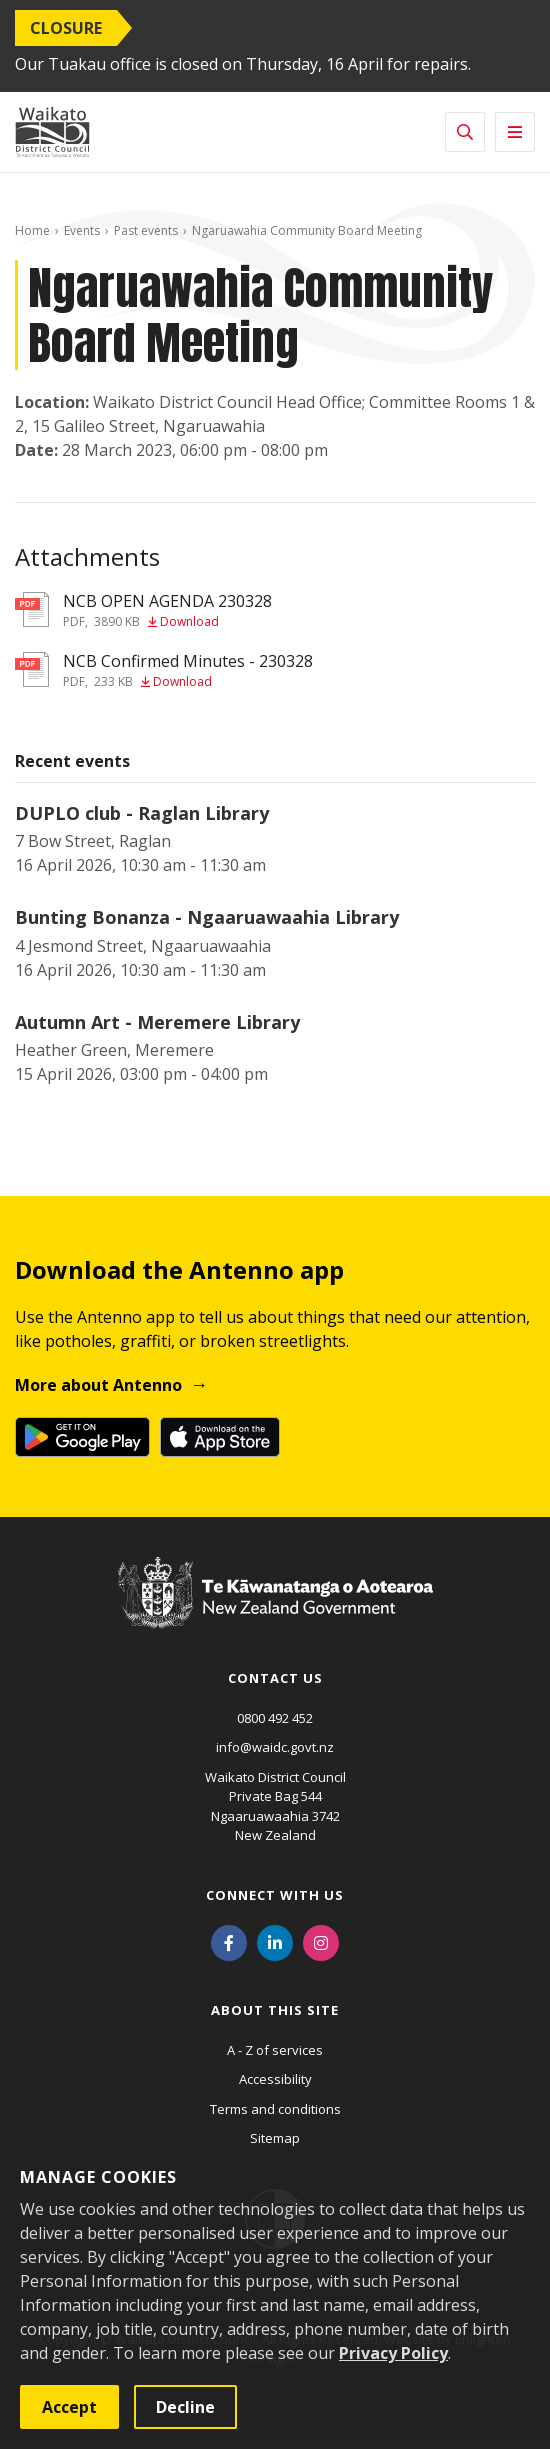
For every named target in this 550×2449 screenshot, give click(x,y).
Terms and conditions (275, 2109)
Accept (69, 2407)
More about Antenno (98, 1385)
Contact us (275, 1678)
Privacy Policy (393, 2353)
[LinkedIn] (275, 1942)
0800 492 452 (275, 1718)
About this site (275, 2010)
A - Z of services (275, 2050)
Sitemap (275, 2138)
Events (82, 230)
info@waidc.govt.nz (275, 1747)
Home (32, 230)
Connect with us (275, 1895)
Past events (146, 230)
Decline (185, 2407)
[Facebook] (229, 1942)
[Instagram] (321, 1942)
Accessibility (275, 2079)
